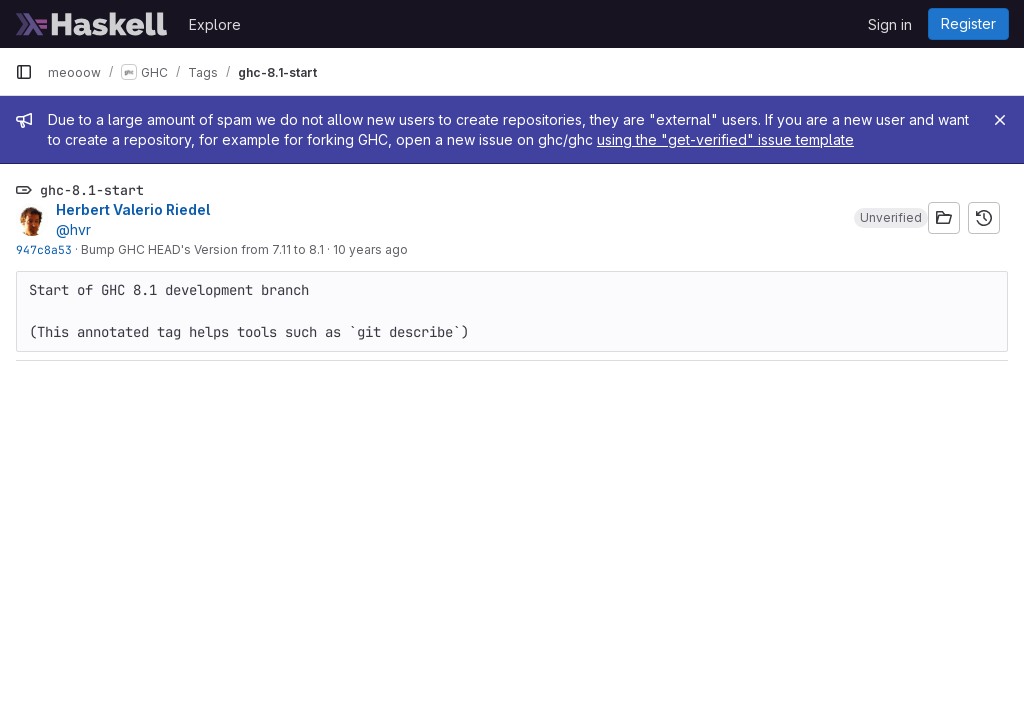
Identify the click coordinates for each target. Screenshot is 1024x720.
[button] (891, 218)
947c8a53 (44, 249)
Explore (215, 24)
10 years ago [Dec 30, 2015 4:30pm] (370, 249)
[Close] (1000, 120)
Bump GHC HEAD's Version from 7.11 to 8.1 (202, 249)
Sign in (890, 24)
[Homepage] (92, 24)
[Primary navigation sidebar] (24, 72)
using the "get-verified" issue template (725, 139)
